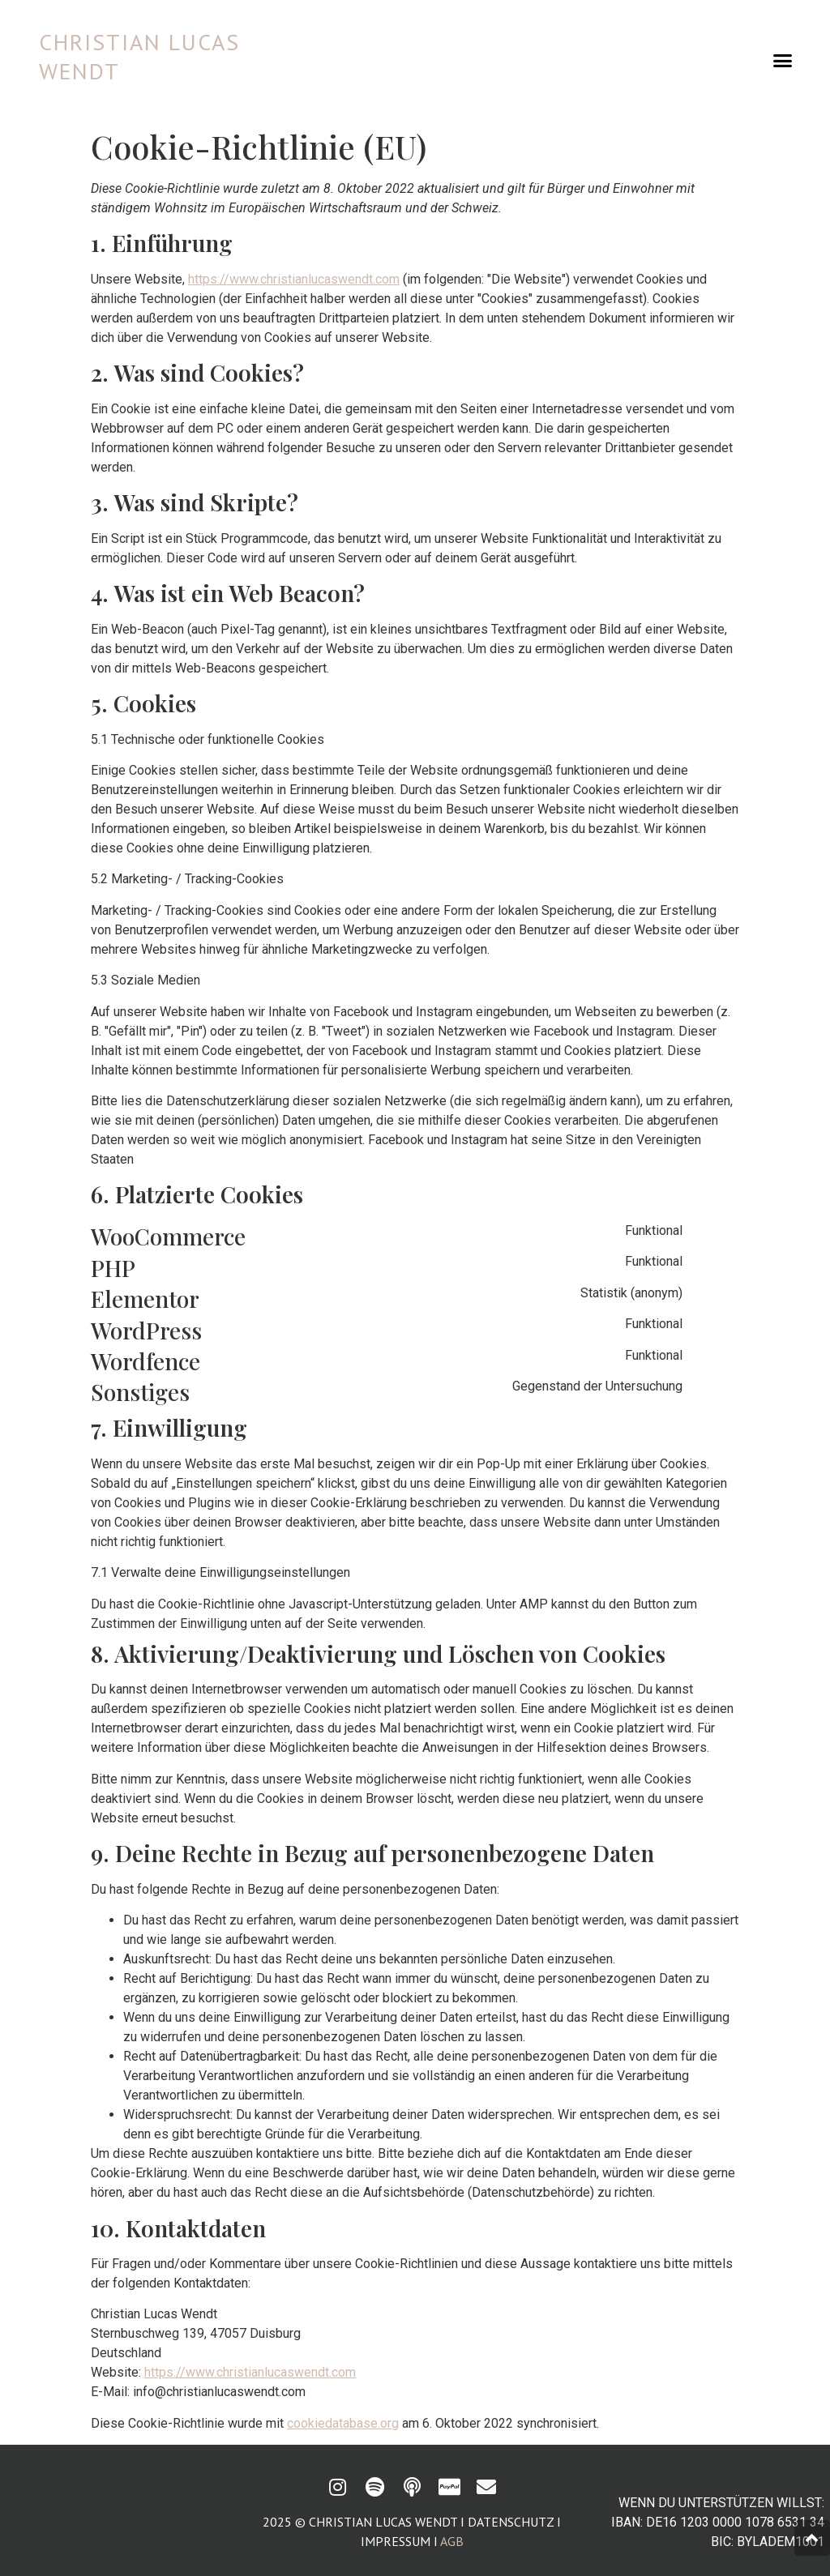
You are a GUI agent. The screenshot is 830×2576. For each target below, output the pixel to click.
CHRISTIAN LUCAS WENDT (139, 56)
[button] (782, 60)
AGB (452, 2541)
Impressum (395, 2541)
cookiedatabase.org (343, 2423)
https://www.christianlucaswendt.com (294, 279)
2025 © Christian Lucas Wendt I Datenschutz (408, 2522)
